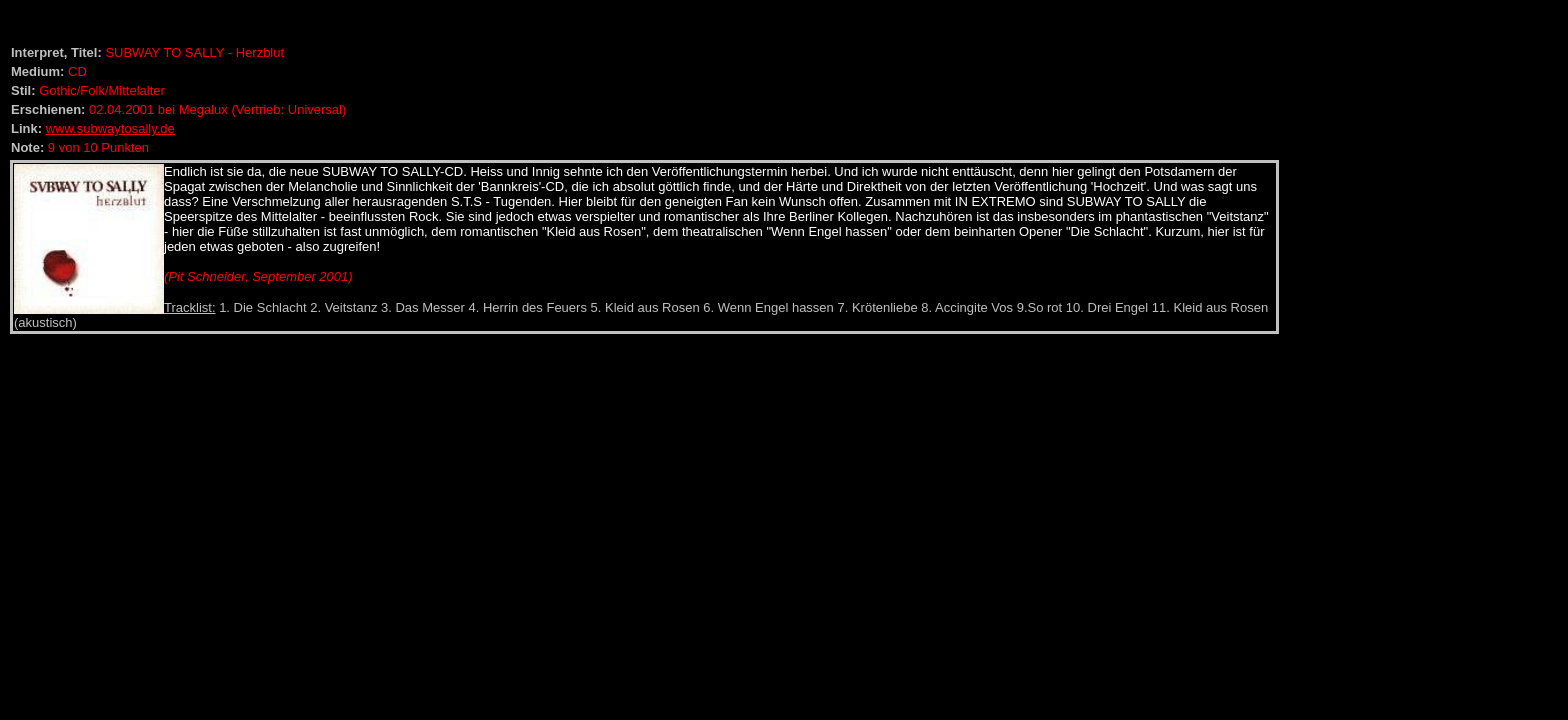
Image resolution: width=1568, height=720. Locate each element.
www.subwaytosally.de (110, 128)
